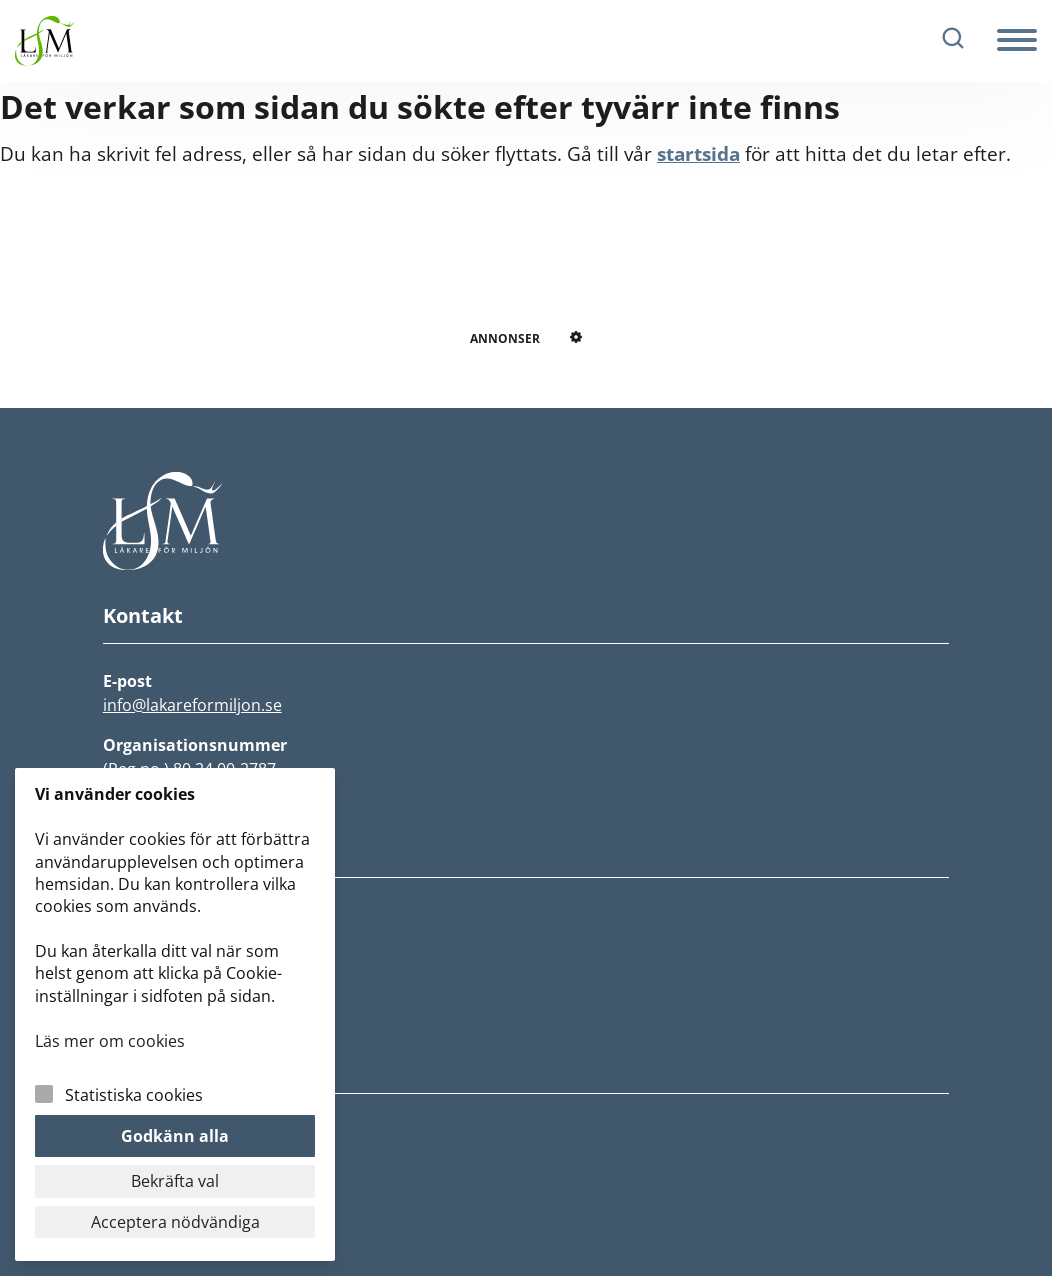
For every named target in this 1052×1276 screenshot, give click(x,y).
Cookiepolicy (153, 1159)
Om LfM (134, 943)
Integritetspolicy (168, 1129)
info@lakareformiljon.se (192, 705)
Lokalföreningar (167, 1033)
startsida (698, 154)
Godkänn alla (175, 1136)
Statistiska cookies (134, 1095)
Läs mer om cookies (110, 1041)
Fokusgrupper (158, 1003)
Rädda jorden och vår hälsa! (214, 973)
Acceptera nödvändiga (175, 1222)
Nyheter (135, 913)
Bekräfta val (175, 1181)
